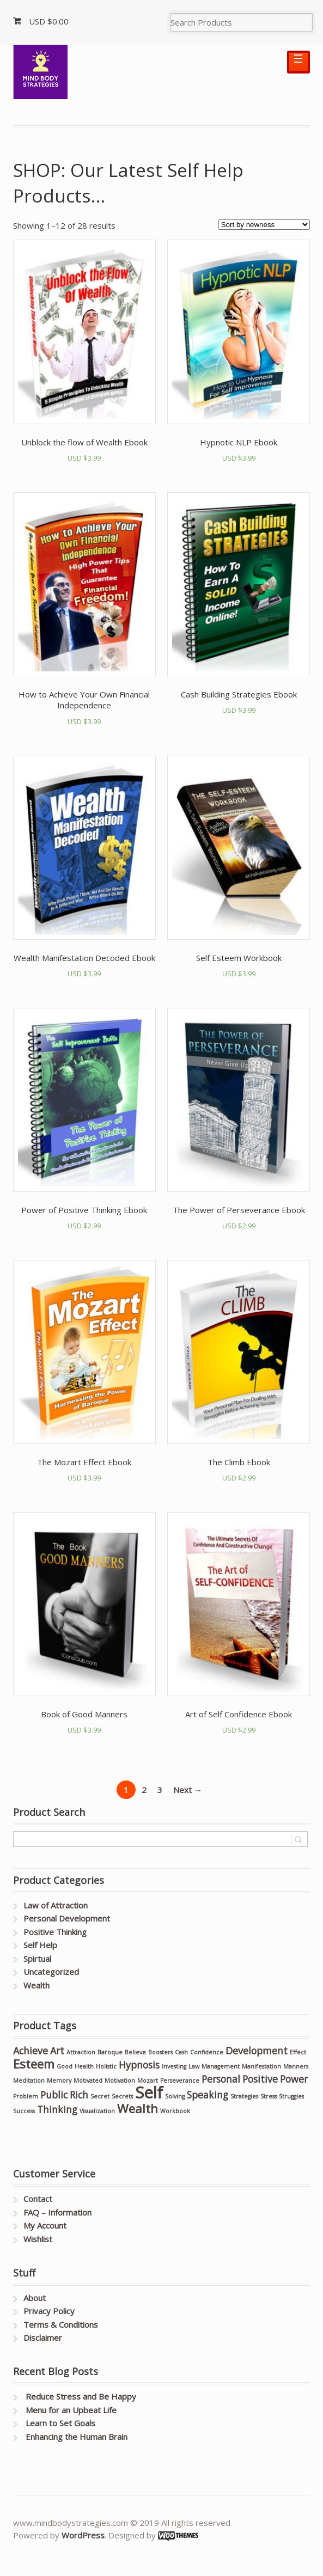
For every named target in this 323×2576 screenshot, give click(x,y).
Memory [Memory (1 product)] (59, 2080)
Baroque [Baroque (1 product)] (110, 2052)
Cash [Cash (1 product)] (181, 2052)
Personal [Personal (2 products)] (221, 2078)
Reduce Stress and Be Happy (81, 2396)
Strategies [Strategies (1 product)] (244, 2096)
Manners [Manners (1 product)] (295, 2066)
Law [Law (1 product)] (193, 2066)
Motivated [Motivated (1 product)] (88, 2080)
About (34, 2297)
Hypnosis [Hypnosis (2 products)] (139, 2064)
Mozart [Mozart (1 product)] (147, 2080)
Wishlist (37, 2239)
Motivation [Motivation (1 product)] (120, 2080)
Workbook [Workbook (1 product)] (175, 2111)
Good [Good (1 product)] (64, 2066)
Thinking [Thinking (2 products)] (57, 2109)
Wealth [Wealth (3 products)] (137, 2108)
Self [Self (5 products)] (149, 2092)
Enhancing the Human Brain (76, 2436)
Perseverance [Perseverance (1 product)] (179, 2080)
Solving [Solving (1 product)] (175, 2096)
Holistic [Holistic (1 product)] (106, 2066)
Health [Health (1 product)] (84, 2066)
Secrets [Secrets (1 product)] (122, 2096)
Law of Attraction (55, 1905)
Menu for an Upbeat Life (71, 2409)
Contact (37, 2198)
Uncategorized (51, 1971)
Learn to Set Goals (60, 2423)
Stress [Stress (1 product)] (268, 2096)
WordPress (83, 2535)
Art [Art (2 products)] (57, 2050)
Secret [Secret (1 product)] (99, 2096)
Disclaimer (42, 2337)
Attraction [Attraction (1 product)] (80, 2052)
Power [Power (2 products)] (294, 2078)
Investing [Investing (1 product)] (174, 2066)
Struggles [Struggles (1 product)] (291, 2096)
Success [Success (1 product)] (24, 2111)
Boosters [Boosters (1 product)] (160, 2052)
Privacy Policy (49, 2310)
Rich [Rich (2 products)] (79, 2094)
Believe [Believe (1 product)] (135, 2052)
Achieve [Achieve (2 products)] (30, 2050)
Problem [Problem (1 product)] (25, 2096)
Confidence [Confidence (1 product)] (206, 2052)
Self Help (40, 1944)
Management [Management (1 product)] (221, 2066)
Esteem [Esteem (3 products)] (33, 2063)
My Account (44, 2225)
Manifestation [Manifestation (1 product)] (261, 2066)
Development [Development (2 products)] (257, 2050)
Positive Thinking (55, 1931)
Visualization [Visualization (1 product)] (97, 2111)
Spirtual (37, 1958)
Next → (187, 1789)
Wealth (36, 1985)
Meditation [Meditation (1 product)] (29, 2080)
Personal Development (66, 1918)
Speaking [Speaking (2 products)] (207, 2094)
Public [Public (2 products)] (54, 2094)
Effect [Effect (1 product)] (298, 2052)
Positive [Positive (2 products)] (260, 2078)
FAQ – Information (57, 2212)
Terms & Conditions (60, 2324)
